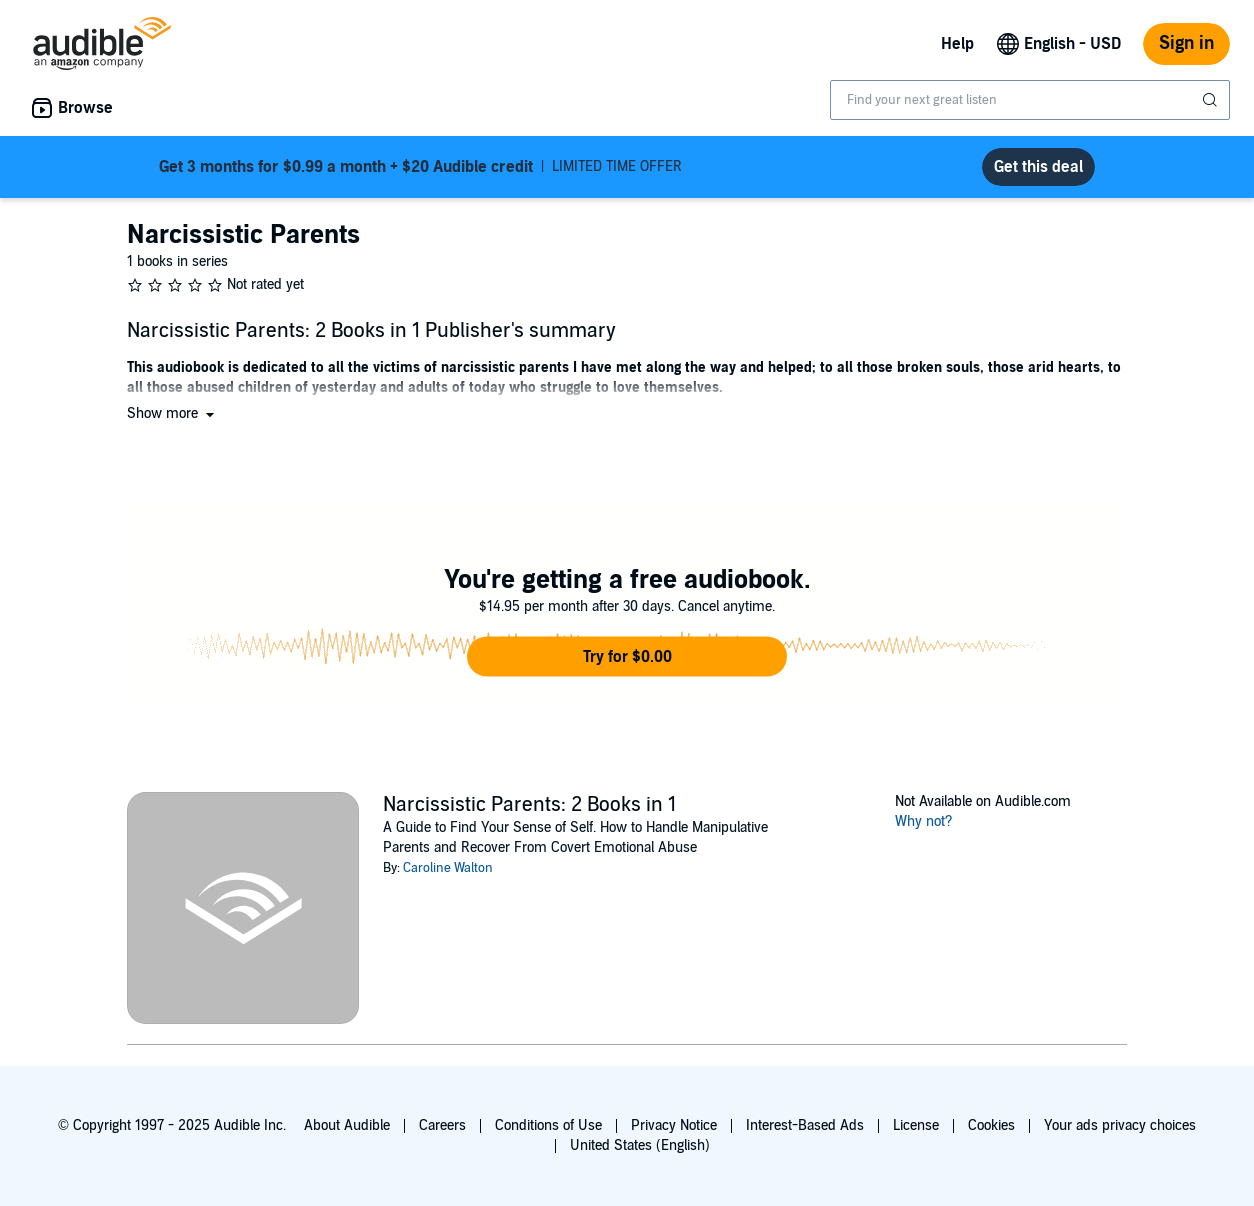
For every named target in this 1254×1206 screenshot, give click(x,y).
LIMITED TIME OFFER (420, 167)
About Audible (347, 1125)
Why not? (924, 821)
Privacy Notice (674, 1125)
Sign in (1186, 43)
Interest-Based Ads (805, 1125)
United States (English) (640, 1145)
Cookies (991, 1125)
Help (957, 44)
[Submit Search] (1212, 100)
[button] (172, 413)
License (916, 1125)
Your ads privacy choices (1120, 1125)
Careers (442, 1125)
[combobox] (1030, 100)
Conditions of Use (548, 1125)
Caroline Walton (448, 868)
